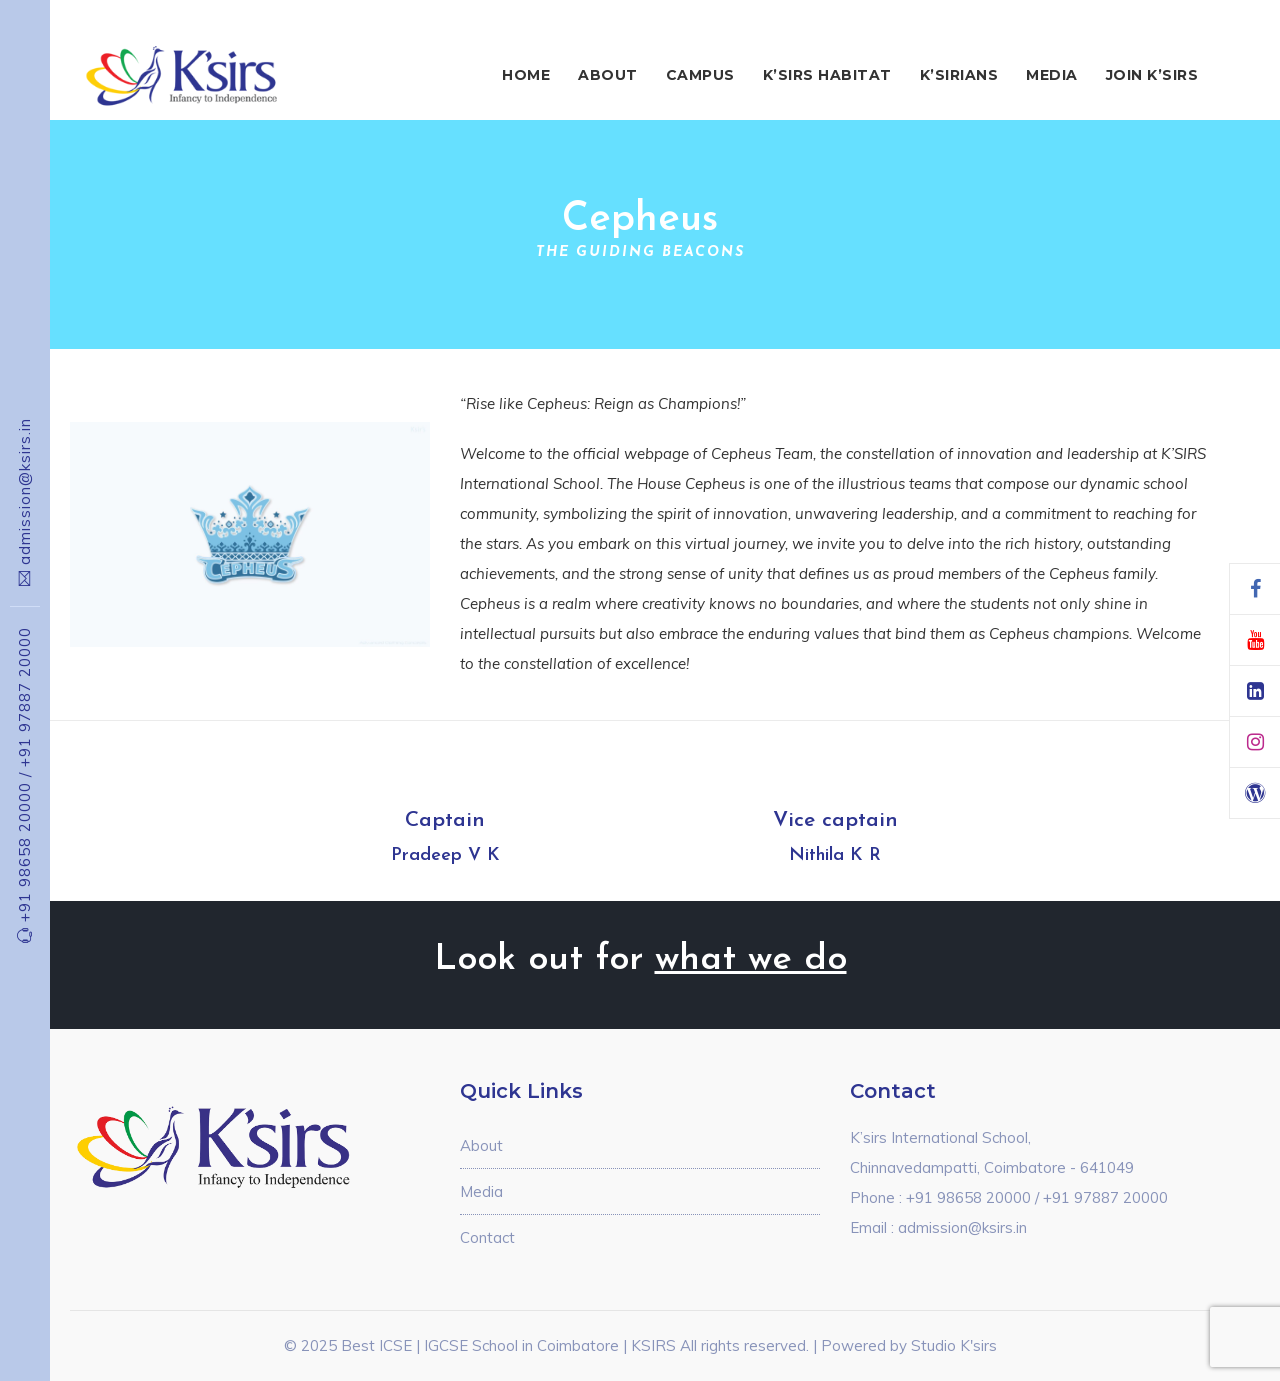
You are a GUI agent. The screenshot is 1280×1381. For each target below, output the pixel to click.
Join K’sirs (1152, 75)
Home (526, 75)
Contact (487, 1237)
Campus (700, 75)
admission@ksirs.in (24, 491)
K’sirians (959, 75)
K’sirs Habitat (827, 75)
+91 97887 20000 (24, 697)
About (608, 75)
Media (1052, 75)
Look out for (640, 960)
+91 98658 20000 (24, 847)
